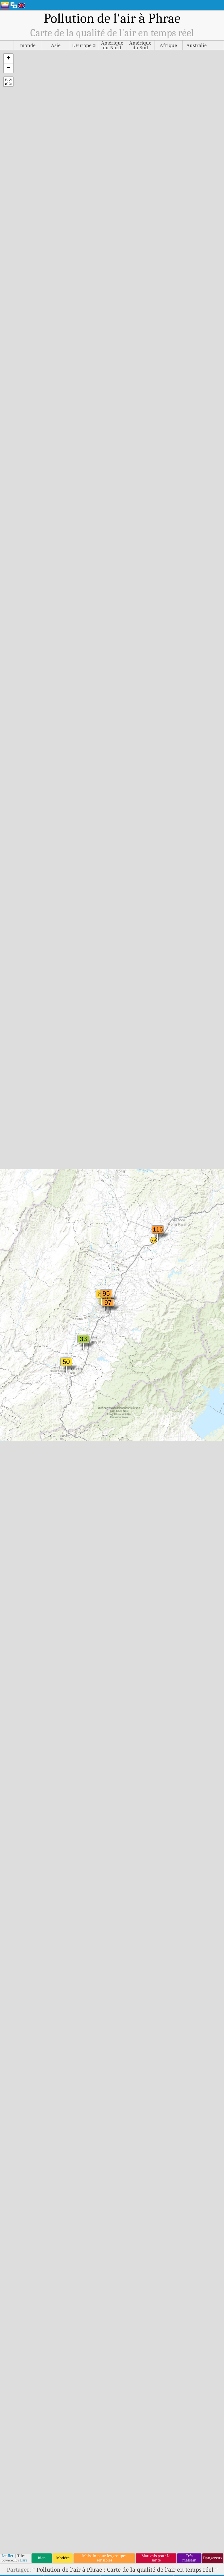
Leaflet (7, 2555)
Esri (23, 2560)
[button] (8, 58)
